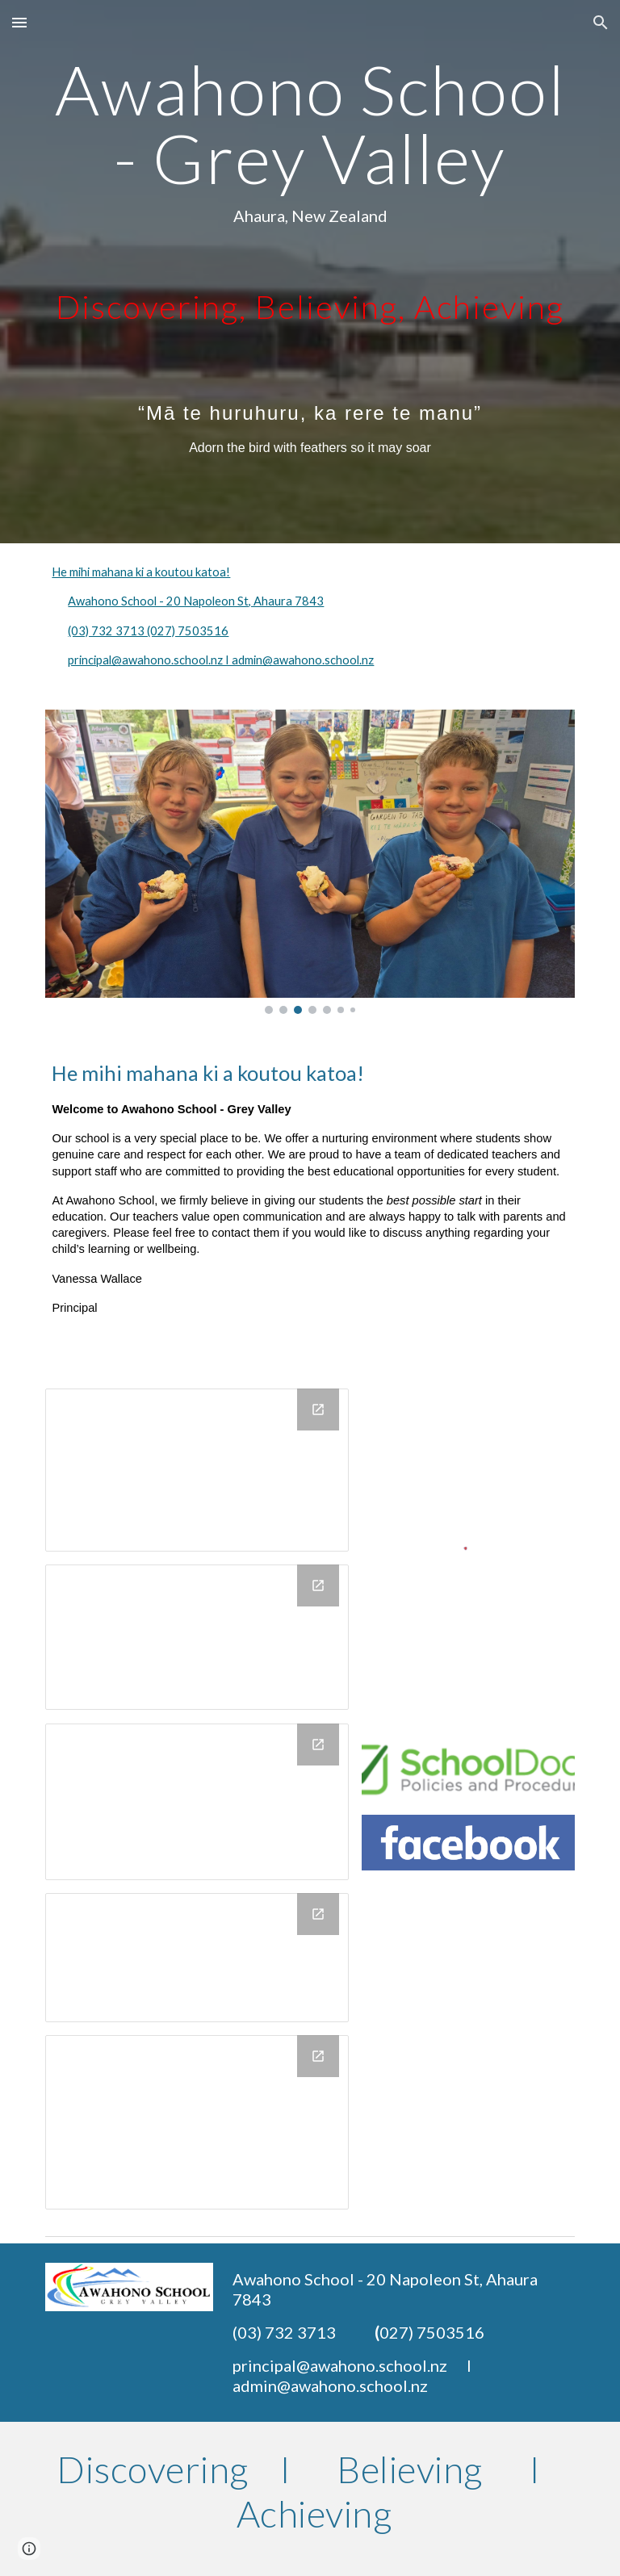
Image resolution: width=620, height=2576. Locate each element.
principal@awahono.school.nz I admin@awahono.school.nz (221, 660)
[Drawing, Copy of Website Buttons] (196, 1637)
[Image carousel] (309, 862)
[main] (309, 271)
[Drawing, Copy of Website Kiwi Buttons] (196, 1470)
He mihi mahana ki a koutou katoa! (141, 572)
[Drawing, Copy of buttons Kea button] (196, 1802)
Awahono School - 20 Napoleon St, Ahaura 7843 (196, 601)
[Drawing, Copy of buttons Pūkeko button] (196, 2122)
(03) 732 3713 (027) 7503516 (148, 631)
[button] (19, 22)
